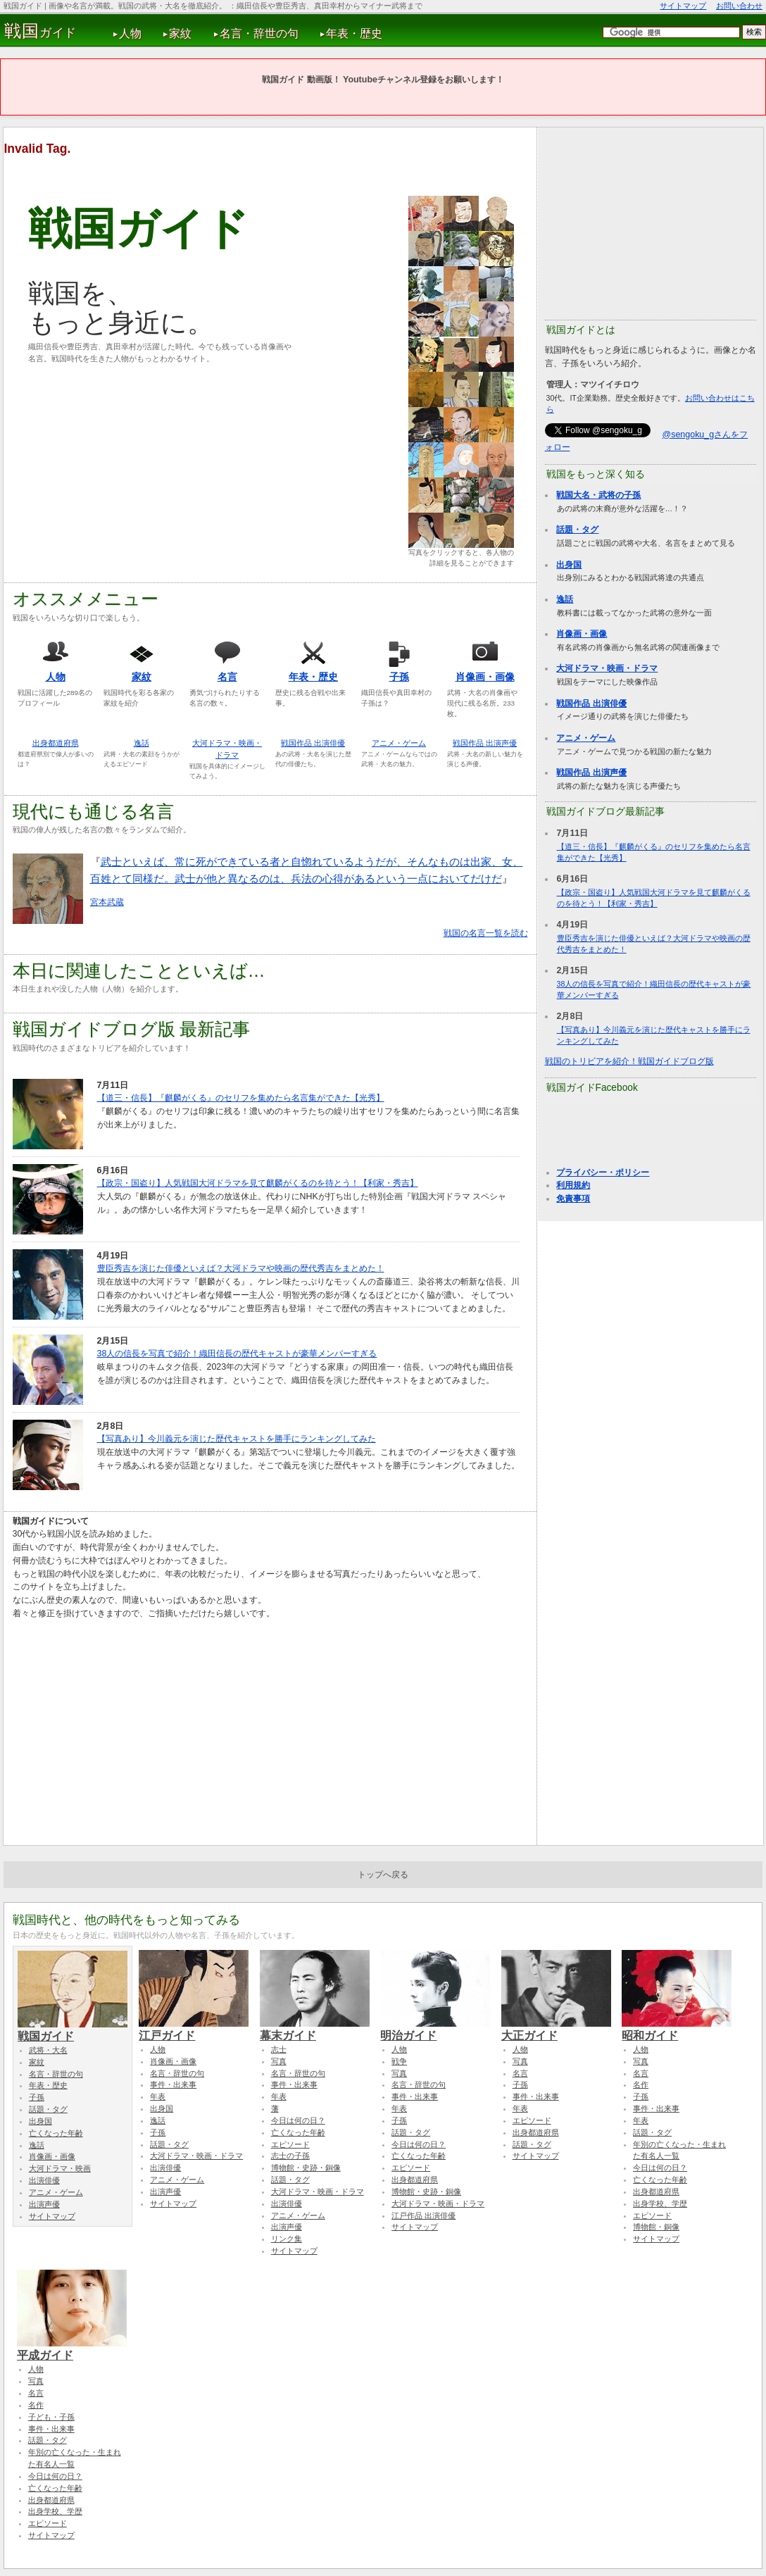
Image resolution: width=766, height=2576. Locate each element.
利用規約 (573, 1185)
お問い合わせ (739, 5)
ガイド (40, 31)
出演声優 (44, 2204)
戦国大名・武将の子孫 (598, 495)
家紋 (180, 33)
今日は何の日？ (298, 2120)
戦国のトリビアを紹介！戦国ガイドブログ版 (629, 1061)
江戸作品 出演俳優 (423, 2215)
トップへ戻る (383, 1875)
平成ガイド (72, 2348)
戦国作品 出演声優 (485, 743)
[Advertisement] (146, 473)
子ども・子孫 (51, 2417)
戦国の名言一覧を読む (486, 933)
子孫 (399, 677)
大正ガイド (556, 2029)
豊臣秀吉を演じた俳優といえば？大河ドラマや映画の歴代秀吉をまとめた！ (240, 1268)
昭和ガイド (677, 2029)
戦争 (399, 2061)
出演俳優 (44, 2180)
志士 (279, 2049)
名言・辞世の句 (259, 33)
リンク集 (286, 2238)
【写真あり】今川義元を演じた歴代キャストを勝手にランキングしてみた (236, 1439)
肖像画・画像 (485, 677)
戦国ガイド (72, 2029)
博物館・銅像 (656, 2226)
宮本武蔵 (107, 902)
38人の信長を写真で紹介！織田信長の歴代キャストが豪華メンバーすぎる (237, 1353)
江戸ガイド (194, 2029)
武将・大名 (48, 2050)
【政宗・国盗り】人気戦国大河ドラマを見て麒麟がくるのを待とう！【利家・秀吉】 (257, 1183)
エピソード (290, 2144)
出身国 (569, 565)
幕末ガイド (315, 2029)
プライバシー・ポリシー (602, 1172)
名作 (640, 2084)
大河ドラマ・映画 (60, 2168)
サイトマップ (683, 5)
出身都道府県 (55, 743)
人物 (130, 33)
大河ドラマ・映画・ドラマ (607, 668)
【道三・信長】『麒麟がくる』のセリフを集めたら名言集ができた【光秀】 (240, 1098)
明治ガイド (435, 2029)
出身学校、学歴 (660, 2203)
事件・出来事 (173, 2084)
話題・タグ (577, 529)
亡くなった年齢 (56, 2133)
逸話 (141, 743)
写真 (279, 2061)
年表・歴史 (354, 33)
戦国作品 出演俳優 (313, 743)
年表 (157, 2096)
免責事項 (573, 1198)
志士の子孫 (290, 2155)
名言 (227, 677)
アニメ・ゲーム (399, 743)
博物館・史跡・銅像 (306, 2167)
